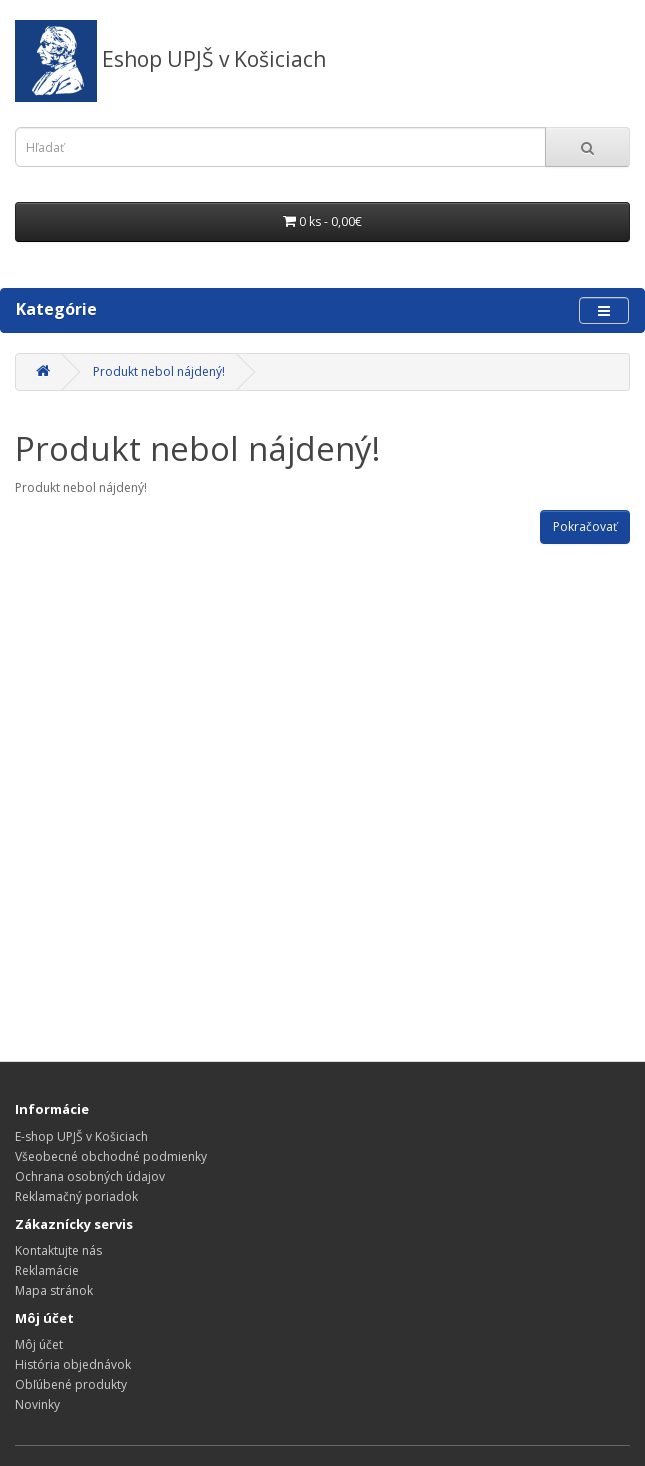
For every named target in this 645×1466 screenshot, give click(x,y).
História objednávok (73, 1364)
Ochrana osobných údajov (90, 1176)
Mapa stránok (54, 1290)
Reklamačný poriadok (76, 1196)
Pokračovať (585, 526)
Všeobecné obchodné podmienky (111, 1156)
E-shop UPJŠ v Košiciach (81, 1136)
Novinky (37, 1404)
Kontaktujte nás (58, 1250)
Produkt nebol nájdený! (159, 371)
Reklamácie (47, 1270)
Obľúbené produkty (71, 1384)
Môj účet (39, 1344)
